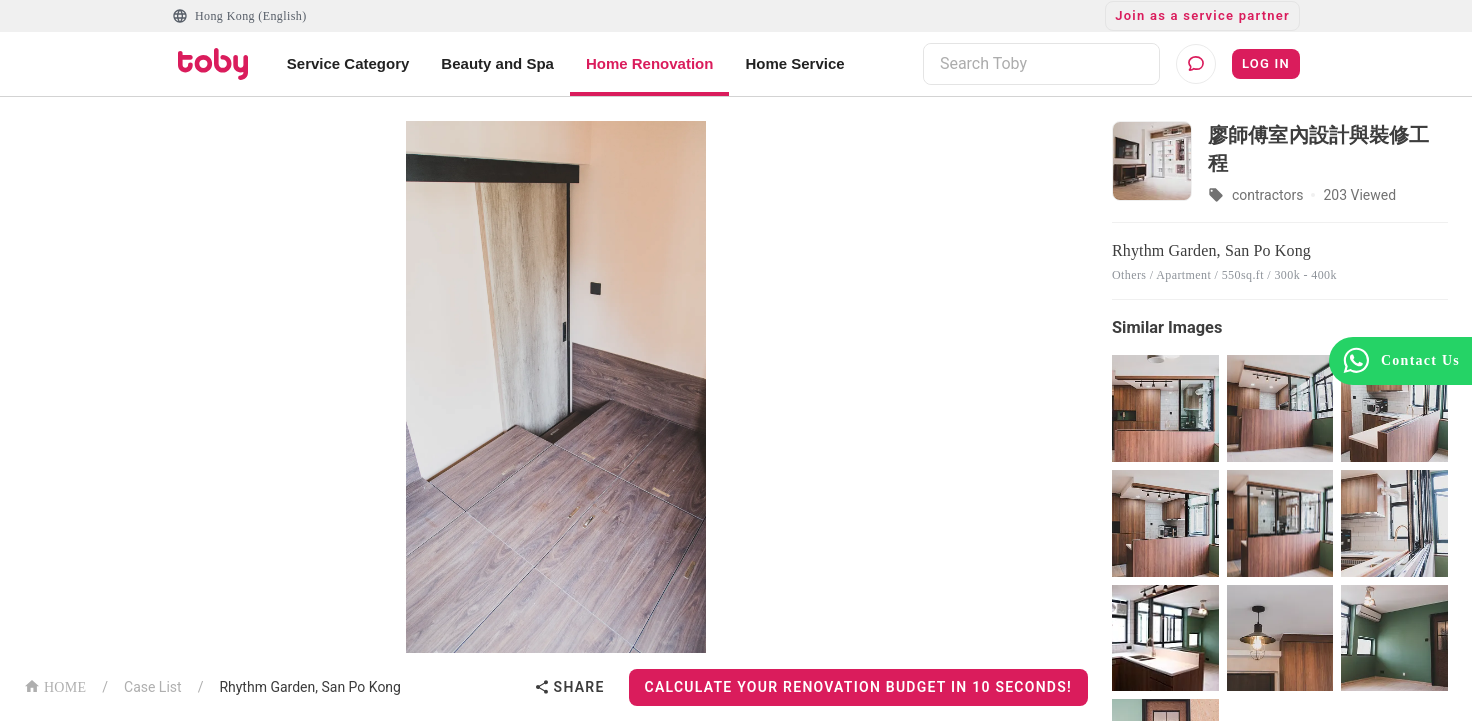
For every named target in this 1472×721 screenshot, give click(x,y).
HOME (55, 685)
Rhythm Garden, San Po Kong (310, 687)
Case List (153, 687)
